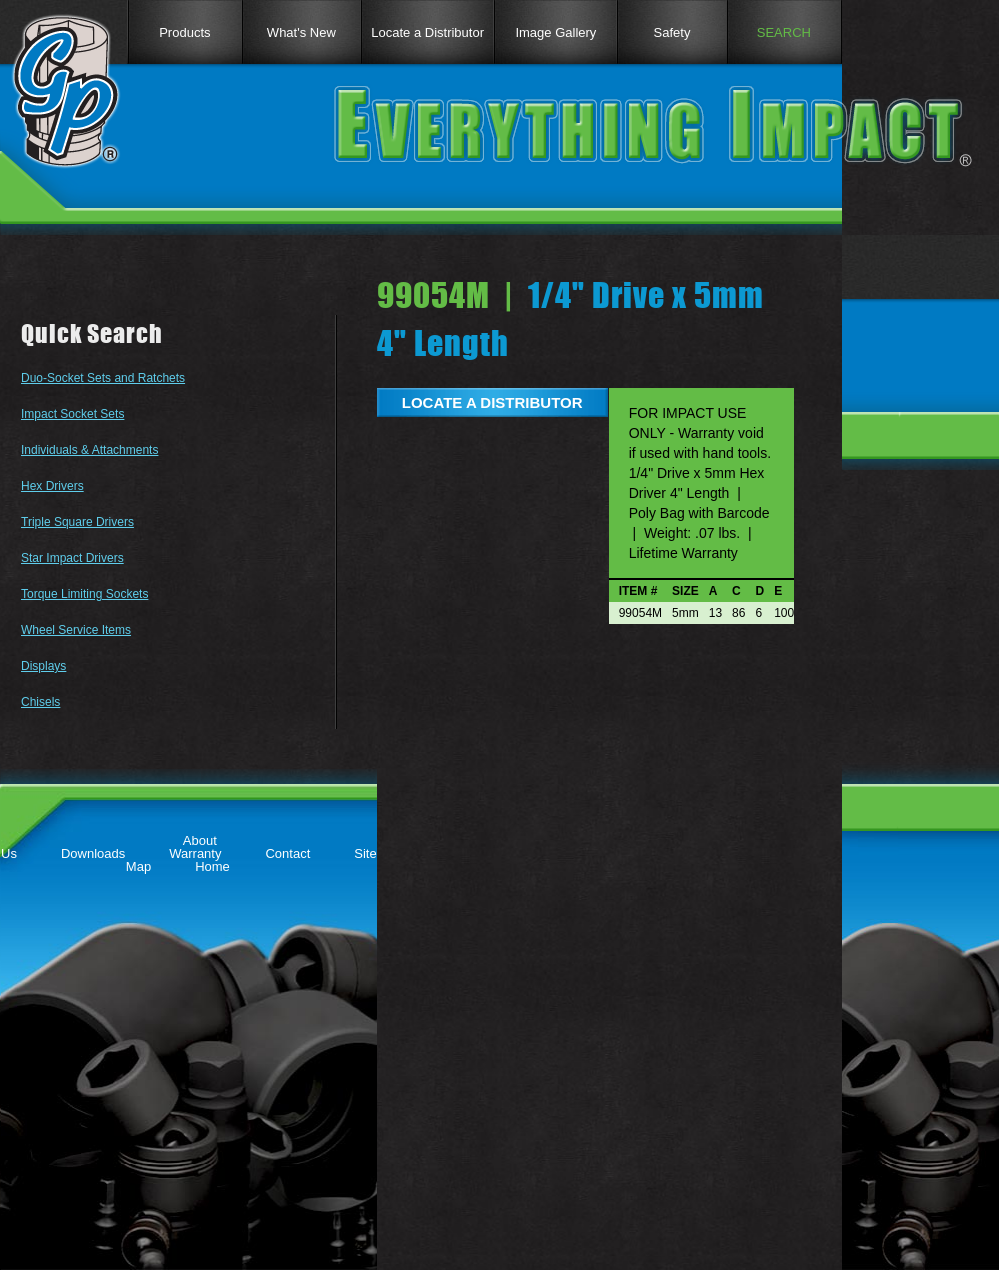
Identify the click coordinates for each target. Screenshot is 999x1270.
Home (212, 866)
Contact (287, 853)
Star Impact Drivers (72, 558)
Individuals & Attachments (89, 450)
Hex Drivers (52, 486)
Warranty (195, 853)
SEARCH (784, 32)
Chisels (40, 702)
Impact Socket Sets (72, 414)
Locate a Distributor (427, 32)
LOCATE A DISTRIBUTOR (492, 402)
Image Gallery (555, 32)
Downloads (93, 853)
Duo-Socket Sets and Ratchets (103, 378)
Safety (672, 32)
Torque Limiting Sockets (84, 594)
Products (184, 32)
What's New (301, 32)
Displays (43, 666)
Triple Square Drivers (77, 522)
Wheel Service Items (76, 630)
